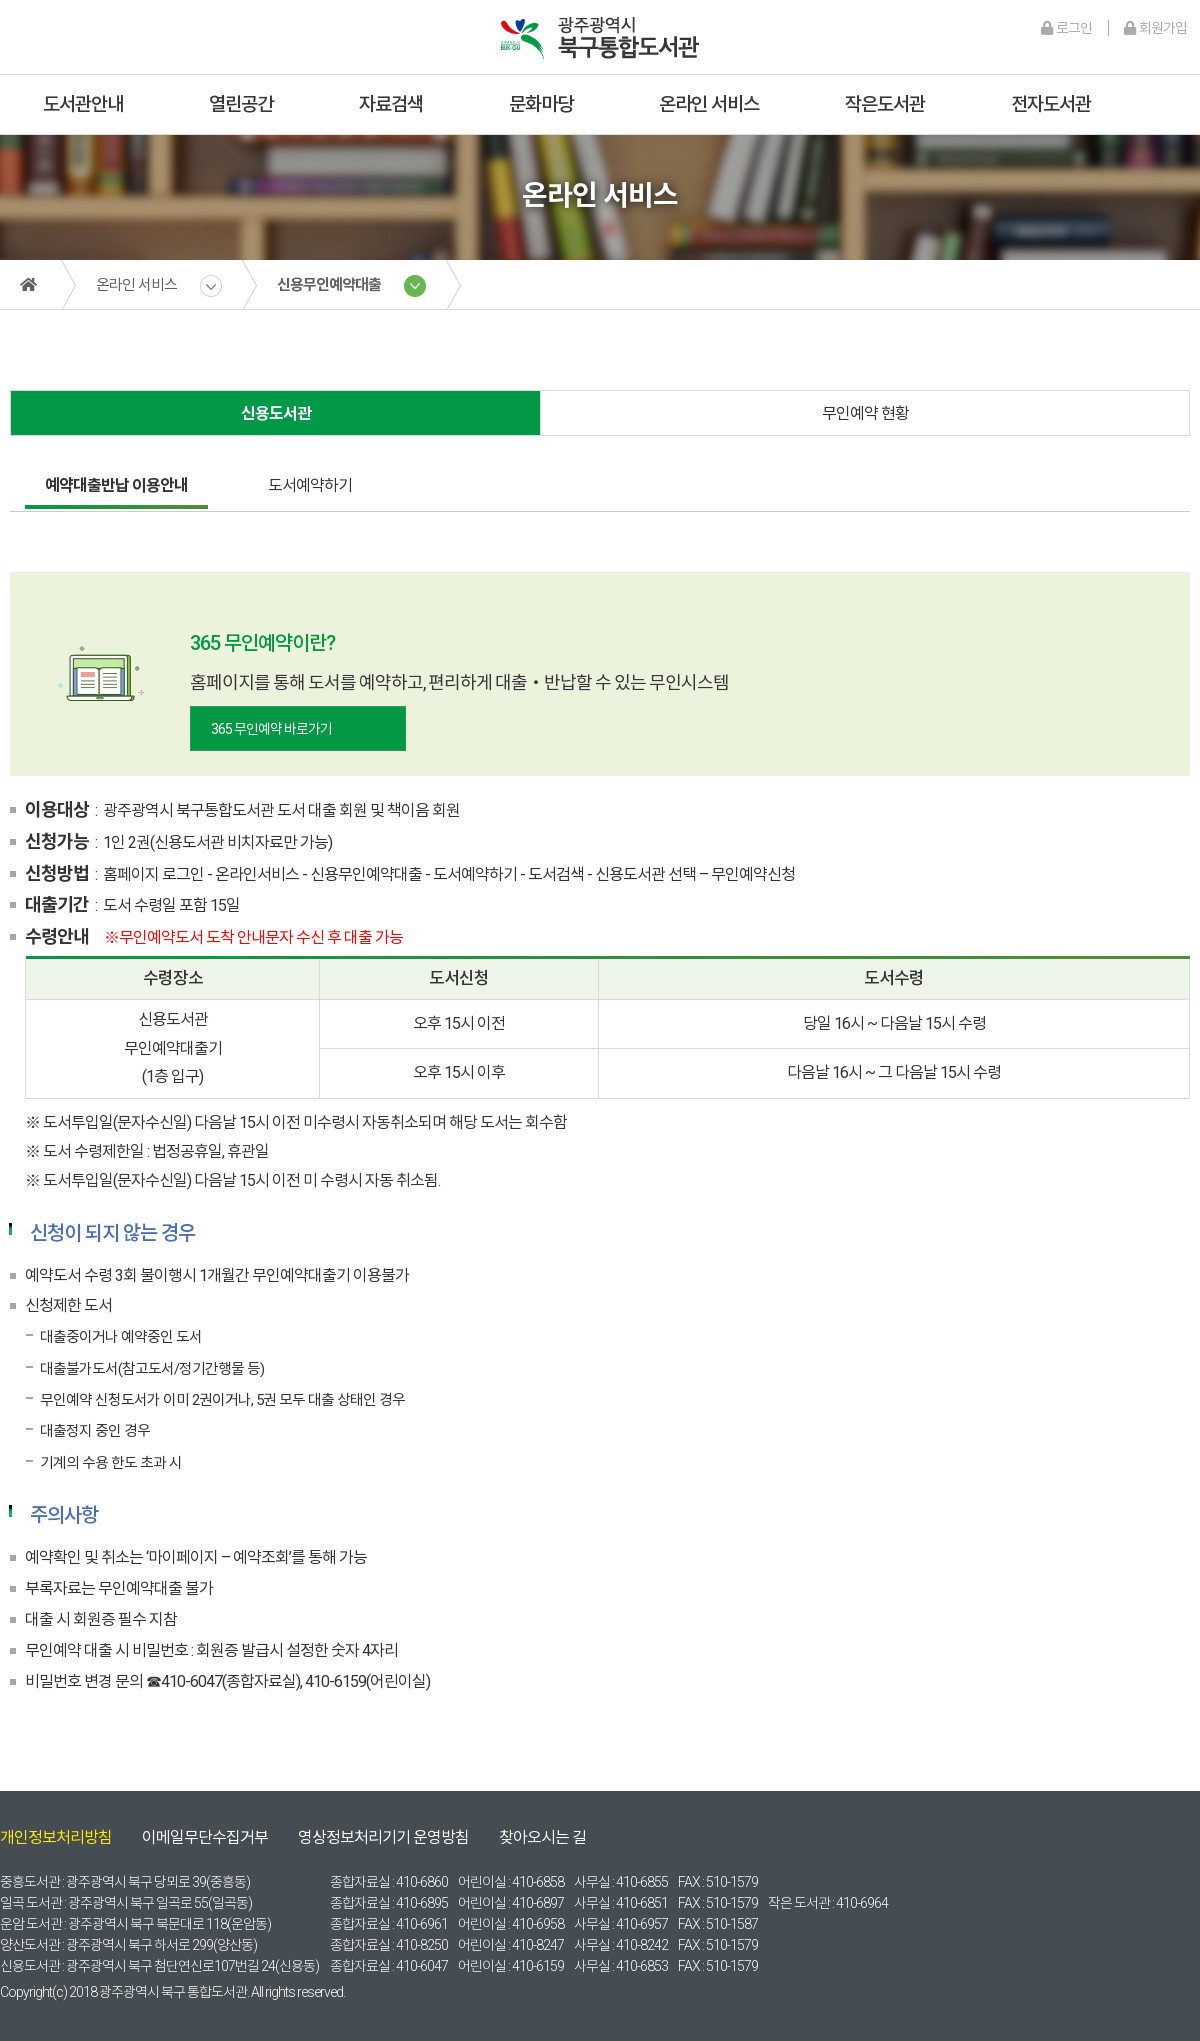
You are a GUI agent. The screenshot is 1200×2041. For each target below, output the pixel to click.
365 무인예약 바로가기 (271, 729)
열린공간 (241, 104)
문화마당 (541, 104)
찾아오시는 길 (542, 1837)
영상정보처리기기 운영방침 (383, 1837)
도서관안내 (83, 104)
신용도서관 (276, 413)
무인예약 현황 (865, 413)
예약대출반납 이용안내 (116, 485)
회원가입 (1155, 28)
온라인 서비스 (709, 104)
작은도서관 (885, 104)
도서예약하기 (310, 485)
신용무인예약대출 (329, 285)
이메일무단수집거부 (205, 1837)
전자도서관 (1051, 104)
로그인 (1066, 28)
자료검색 (391, 104)
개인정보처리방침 (56, 1837)
